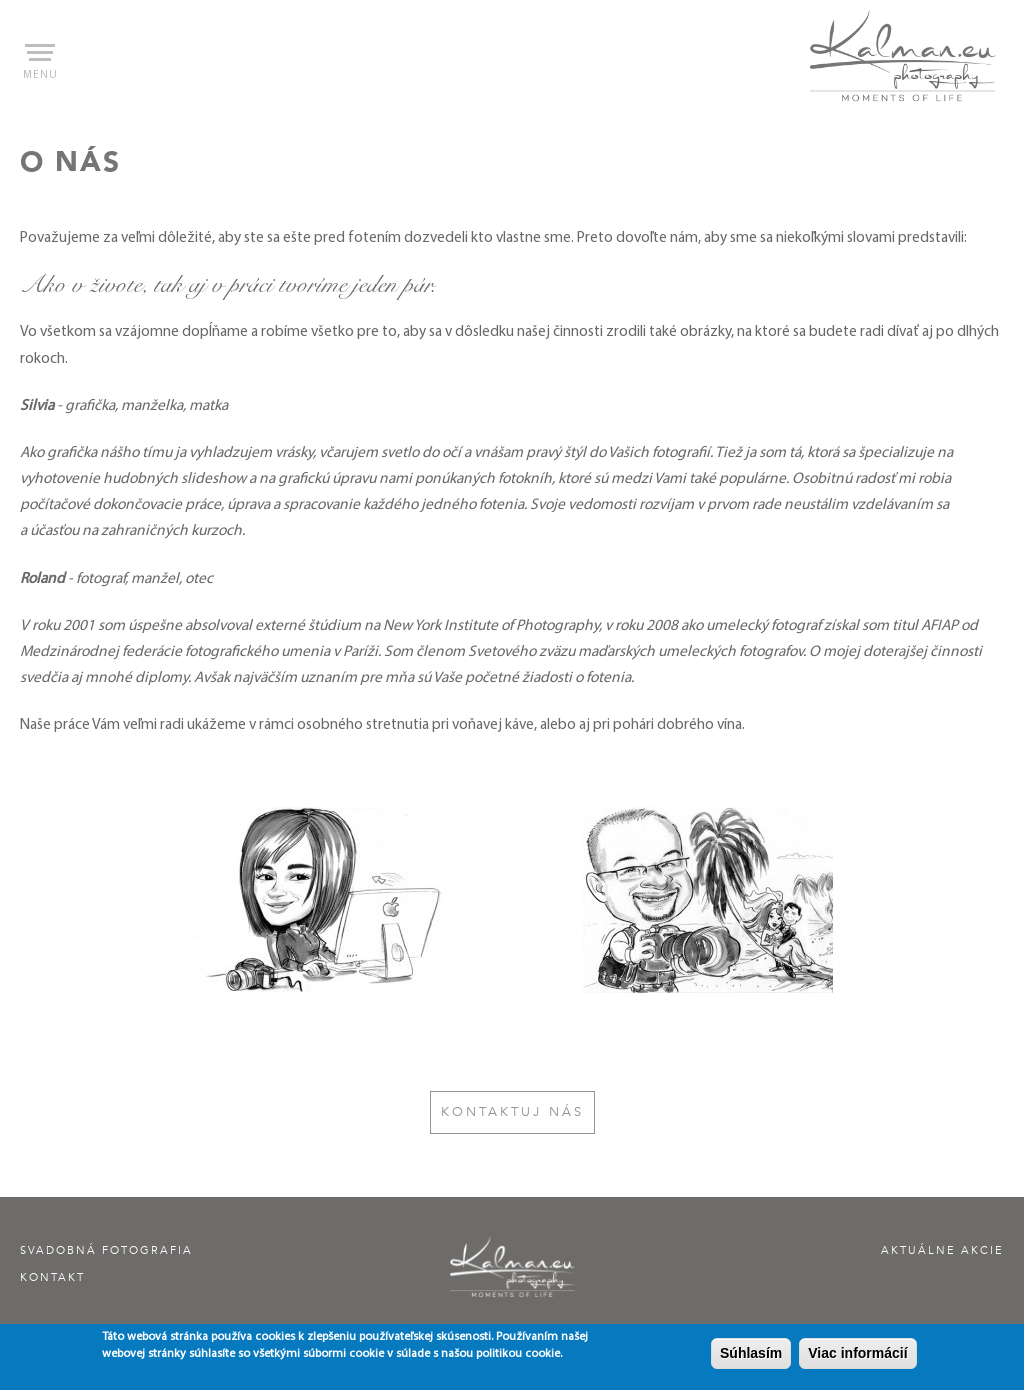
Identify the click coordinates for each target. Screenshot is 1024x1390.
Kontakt (52, 1277)
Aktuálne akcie (942, 1250)
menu (40, 62)
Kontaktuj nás (512, 1112)
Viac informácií (857, 1355)
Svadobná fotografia (106, 1250)
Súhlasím (751, 1355)
